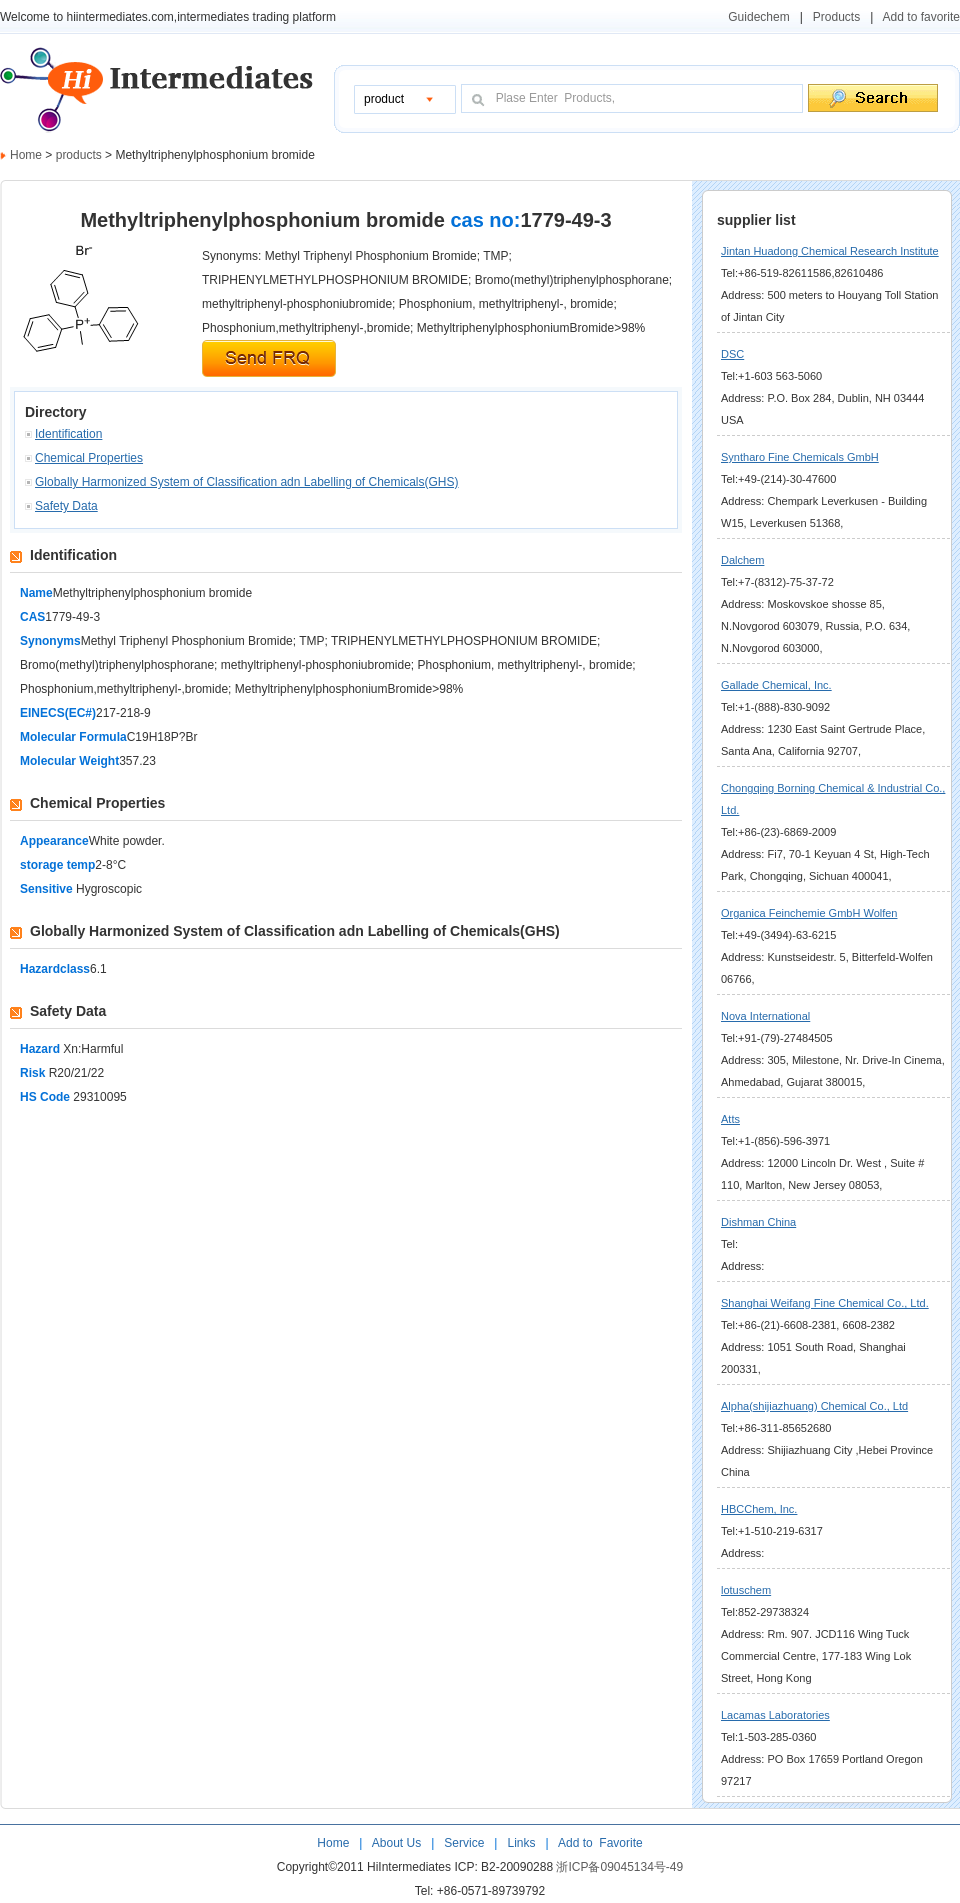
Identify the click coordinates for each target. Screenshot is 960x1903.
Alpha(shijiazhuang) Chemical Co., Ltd (814, 1406)
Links (519, 1843)
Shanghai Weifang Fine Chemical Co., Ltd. (825, 1303)
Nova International (765, 1016)
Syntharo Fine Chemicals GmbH (800, 457)
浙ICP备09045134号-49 (619, 1867)
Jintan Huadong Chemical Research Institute (830, 251)
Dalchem (742, 560)
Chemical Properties (89, 458)
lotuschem (746, 1590)
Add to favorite (921, 17)
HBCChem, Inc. (759, 1509)
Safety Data (66, 506)
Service (464, 1843)
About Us (398, 1843)
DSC (732, 354)
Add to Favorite (598, 1843)
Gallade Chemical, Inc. (776, 685)
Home (26, 155)
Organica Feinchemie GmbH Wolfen (809, 913)
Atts (730, 1119)
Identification (68, 434)
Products (836, 17)
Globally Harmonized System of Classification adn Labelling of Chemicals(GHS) (247, 482)
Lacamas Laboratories (775, 1715)
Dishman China (758, 1222)
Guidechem (758, 17)
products (80, 155)
